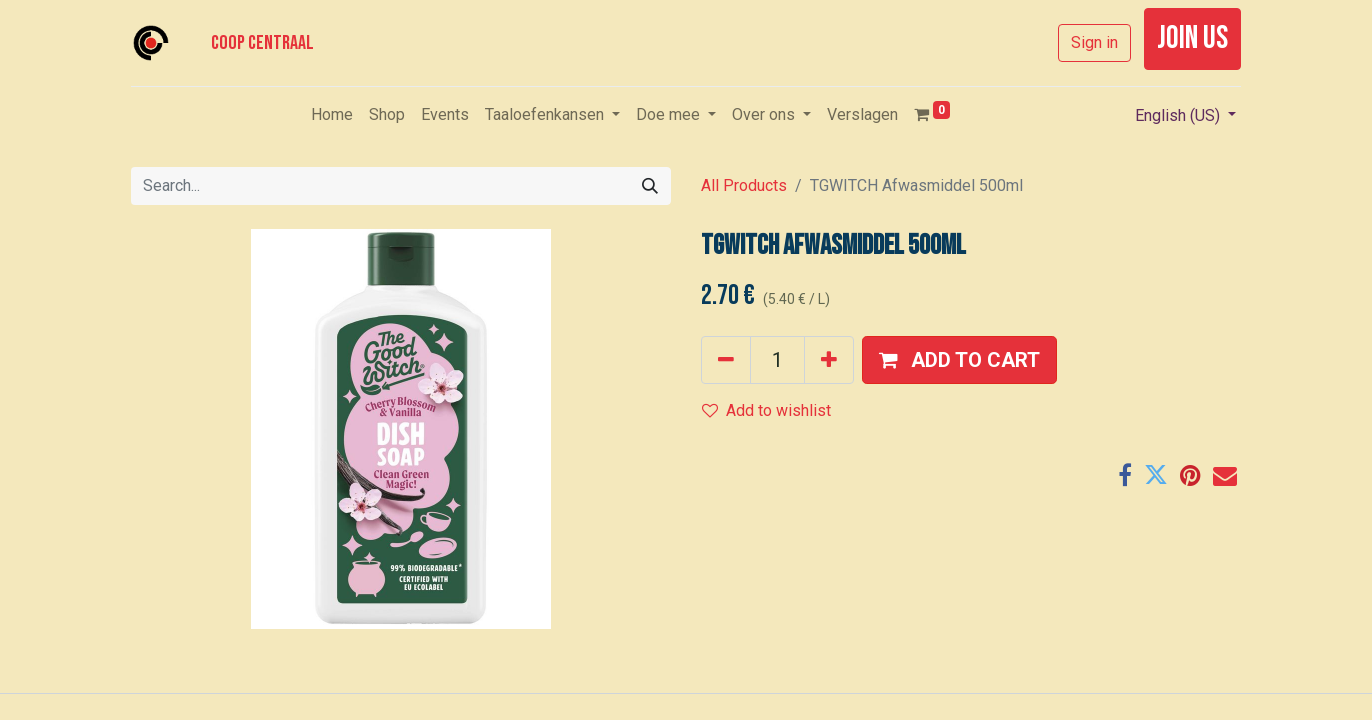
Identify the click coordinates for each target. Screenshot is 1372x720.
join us (1192, 38)
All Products (744, 185)
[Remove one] (726, 360)
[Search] (650, 186)
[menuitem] (332, 115)
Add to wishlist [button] (766, 410)
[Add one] (829, 360)
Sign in (1094, 42)
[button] (959, 360)
